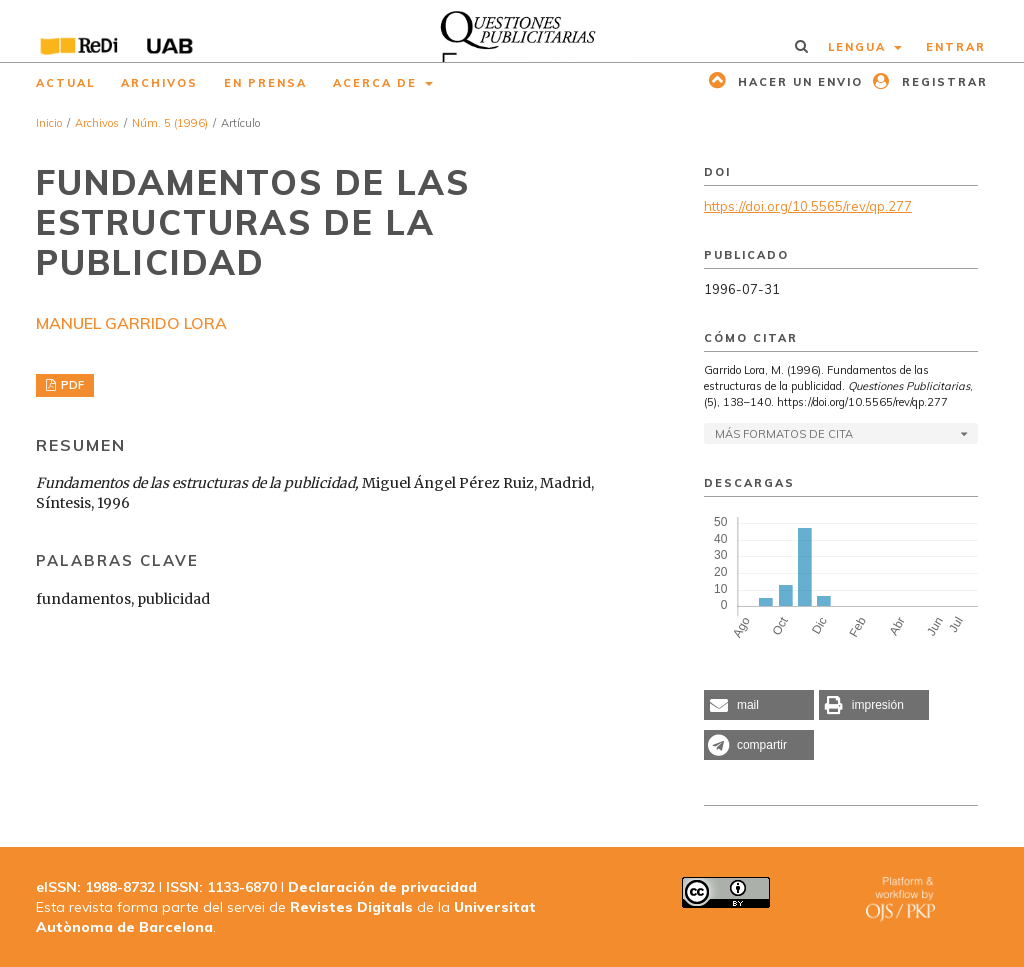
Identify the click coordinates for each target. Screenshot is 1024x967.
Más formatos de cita (784, 434)
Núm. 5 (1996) (170, 123)
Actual (65, 83)
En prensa (265, 83)
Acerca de (377, 83)
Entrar (956, 47)
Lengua (859, 47)
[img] (512, 31)
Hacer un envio (798, 82)
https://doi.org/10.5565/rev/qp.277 (808, 206)
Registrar (942, 82)
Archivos (159, 83)
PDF (71, 385)
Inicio (49, 123)
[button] (759, 705)
